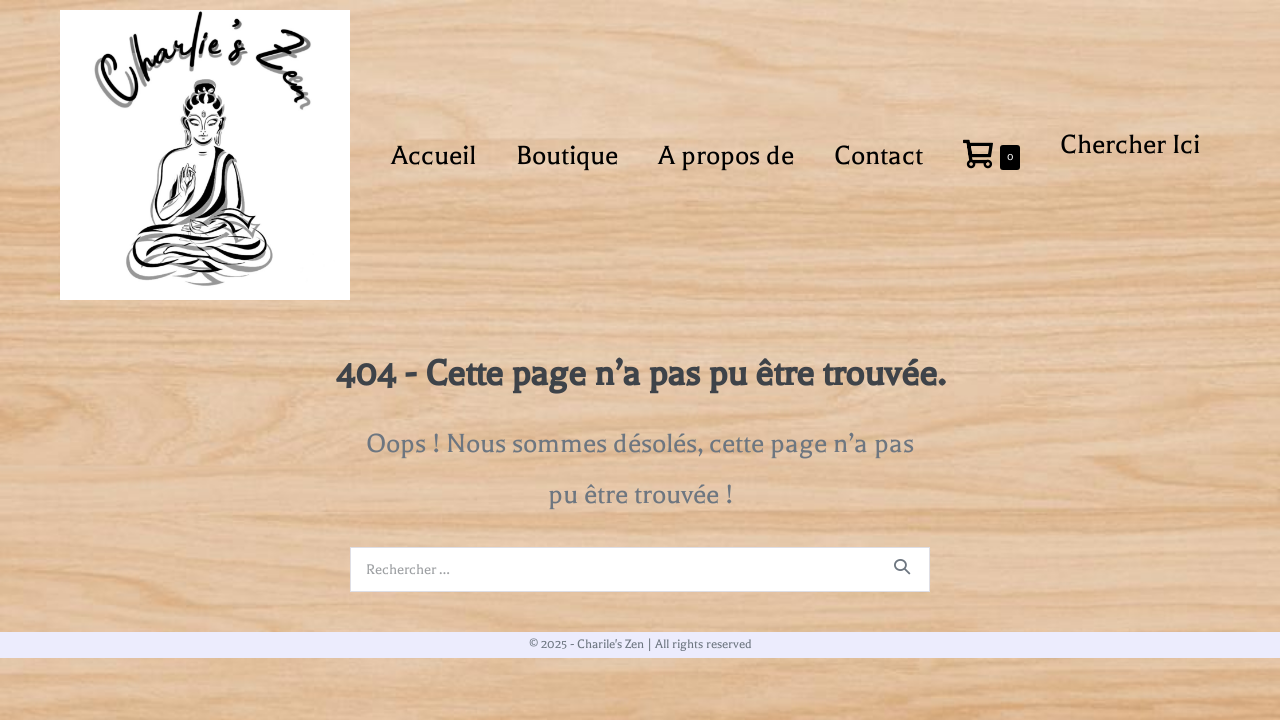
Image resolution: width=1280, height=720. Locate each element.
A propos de (726, 155)
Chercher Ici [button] (1130, 144)
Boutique (567, 155)
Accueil (433, 155)
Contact (878, 155)
